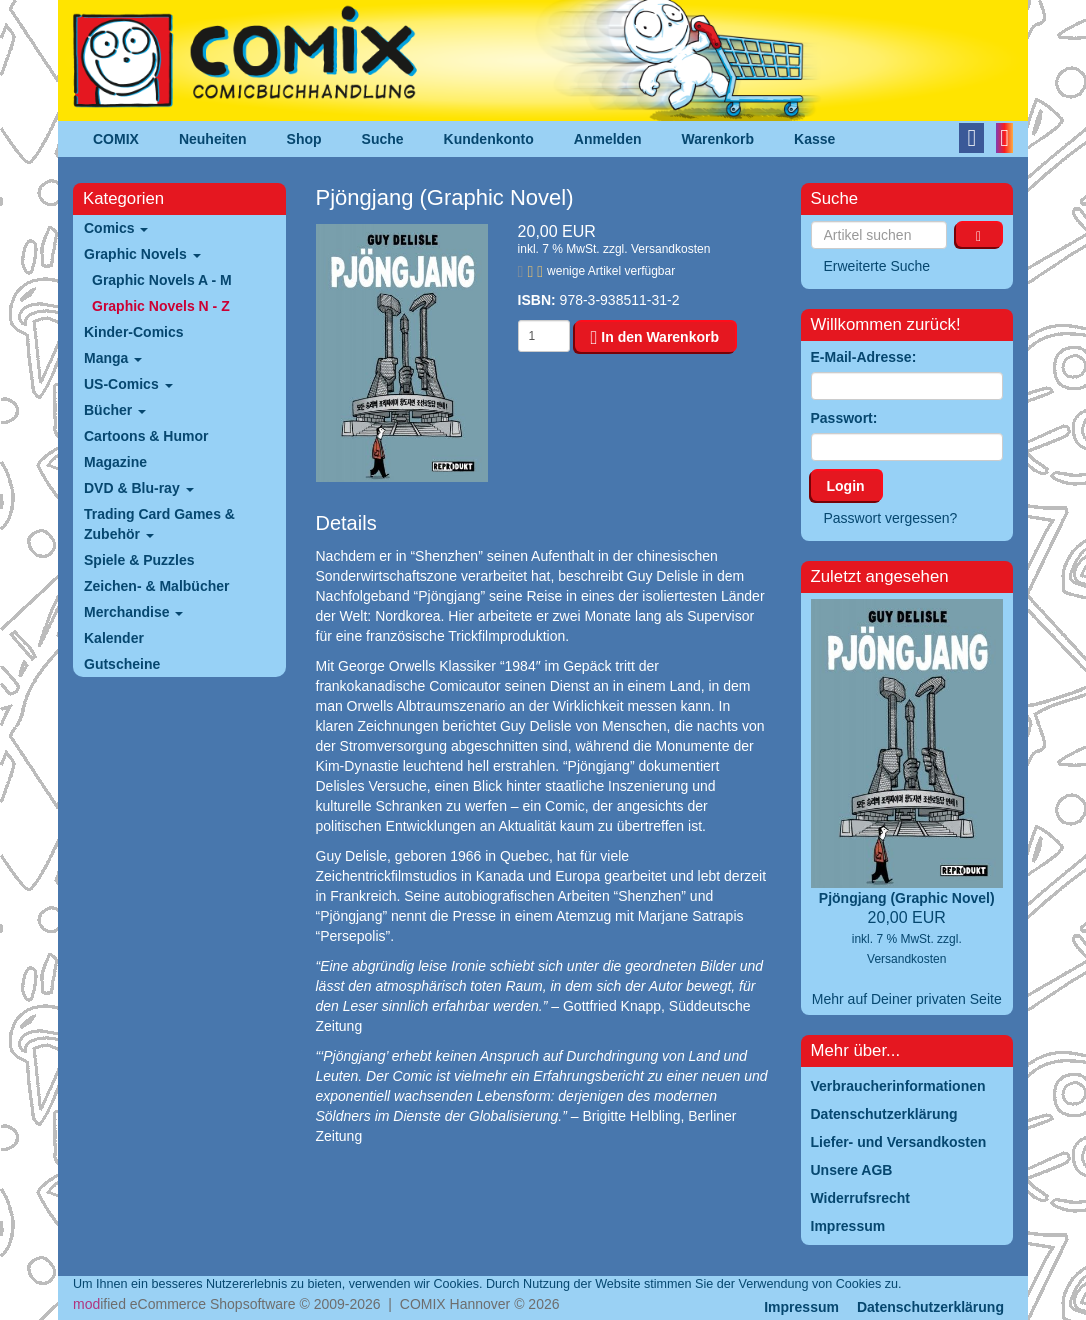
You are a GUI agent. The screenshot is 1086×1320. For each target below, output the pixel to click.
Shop (304, 139)
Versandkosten (670, 249)
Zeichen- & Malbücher (156, 586)
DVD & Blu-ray (139, 488)
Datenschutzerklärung (930, 1307)
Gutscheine (122, 664)
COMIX (116, 139)
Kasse (814, 139)
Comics (116, 228)
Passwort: (844, 418)
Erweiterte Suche (877, 266)
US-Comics (128, 384)
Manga (113, 358)
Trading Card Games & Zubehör (159, 524)
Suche (383, 139)
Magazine (115, 462)
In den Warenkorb (655, 337)
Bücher (115, 410)
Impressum (801, 1307)
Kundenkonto (489, 139)
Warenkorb (718, 139)
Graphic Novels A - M (162, 280)
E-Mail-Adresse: (864, 357)
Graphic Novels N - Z (161, 306)
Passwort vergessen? (891, 518)
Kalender (114, 638)
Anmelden (608, 139)
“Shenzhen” (650, 896)
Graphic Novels (142, 254)
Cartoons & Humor (146, 436)
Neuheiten (213, 139)
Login (846, 486)
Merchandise (133, 612)
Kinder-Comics (134, 332)
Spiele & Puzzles (139, 560)
